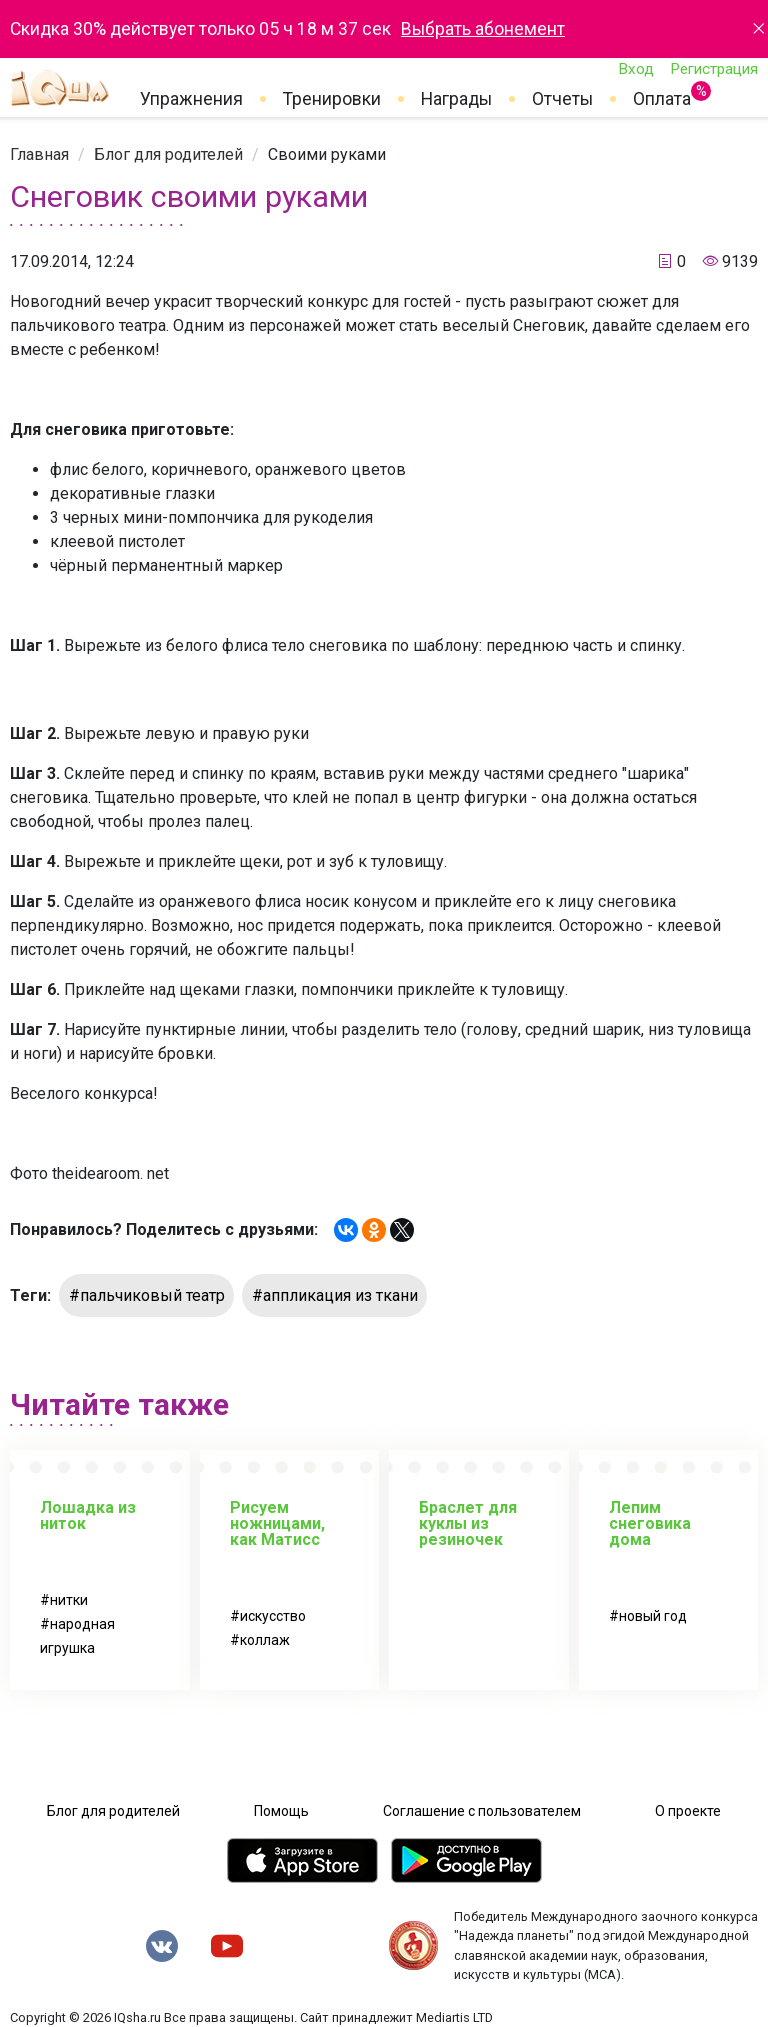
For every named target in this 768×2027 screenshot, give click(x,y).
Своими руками (327, 154)
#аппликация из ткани (335, 1295)
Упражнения (191, 99)
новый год (653, 1616)
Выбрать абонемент (483, 29)
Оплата (662, 95)
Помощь (281, 1811)
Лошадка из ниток (88, 1515)
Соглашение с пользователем (482, 1811)
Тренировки (332, 99)
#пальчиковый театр (147, 1295)
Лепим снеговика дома (650, 1523)
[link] (39, 154)
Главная (39, 154)
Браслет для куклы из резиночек (468, 1523)
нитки (69, 1600)
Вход (636, 69)
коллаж (265, 1640)
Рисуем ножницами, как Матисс (277, 1523)
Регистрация (714, 69)
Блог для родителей (168, 154)
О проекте (688, 1811)
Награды (456, 99)
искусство (273, 1616)
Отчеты (562, 99)
